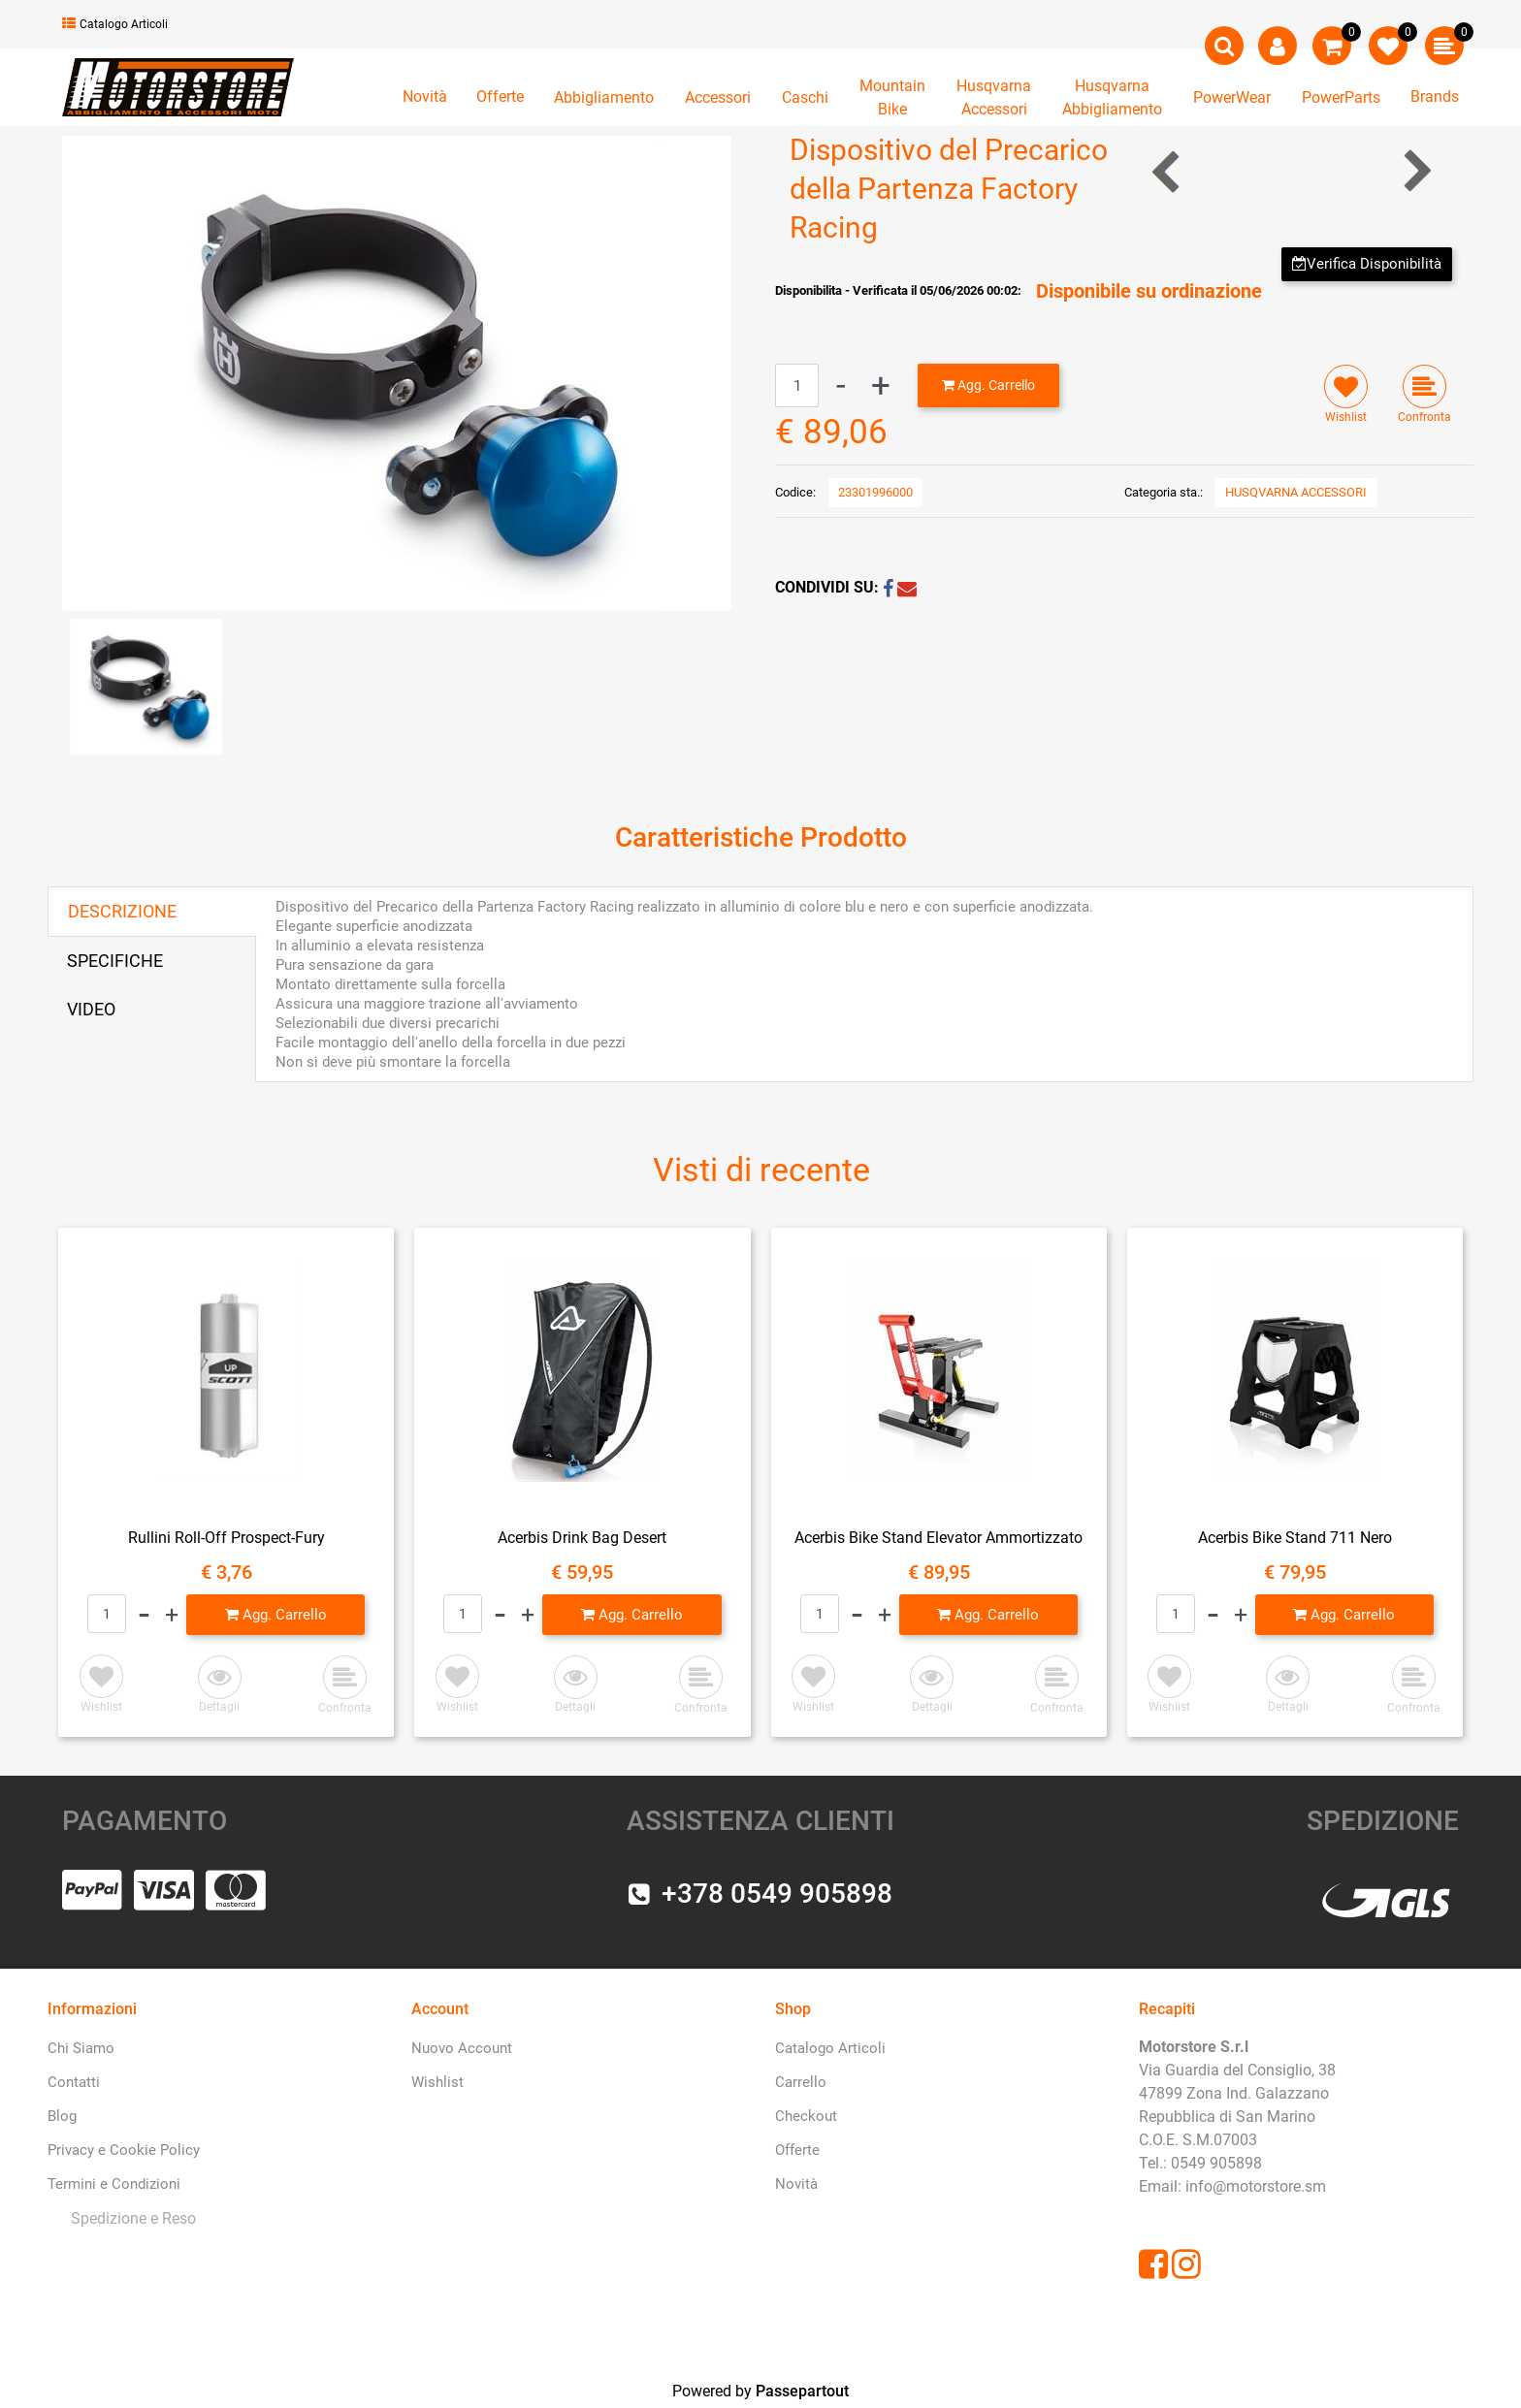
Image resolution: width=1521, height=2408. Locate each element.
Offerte (500, 96)
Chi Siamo (81, 2048)
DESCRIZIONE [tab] (122, 911)
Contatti (74, 2082)
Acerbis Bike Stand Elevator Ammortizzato (938, 1537)
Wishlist (437, 2082)
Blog (62, 2116)
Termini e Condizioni (114, 2184)
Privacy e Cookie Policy (124, 2150)
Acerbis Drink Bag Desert (582, 1537)
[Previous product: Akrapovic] (1167, 171)
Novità (425, 96)
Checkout (806, 2116)
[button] (396, 372)
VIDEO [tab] (91, 1009)
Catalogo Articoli (115, 24)
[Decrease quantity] (841, 385)
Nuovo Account (461, 2048)
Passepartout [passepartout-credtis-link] (802, 2391)
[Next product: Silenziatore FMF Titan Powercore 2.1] (1415, 171)
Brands (1434, 96)
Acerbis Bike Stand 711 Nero (1295, 1537)
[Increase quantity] (880, 385)
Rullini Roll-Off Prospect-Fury (226, 1537)
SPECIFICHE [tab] (115, 960)
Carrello (800, 2082)
